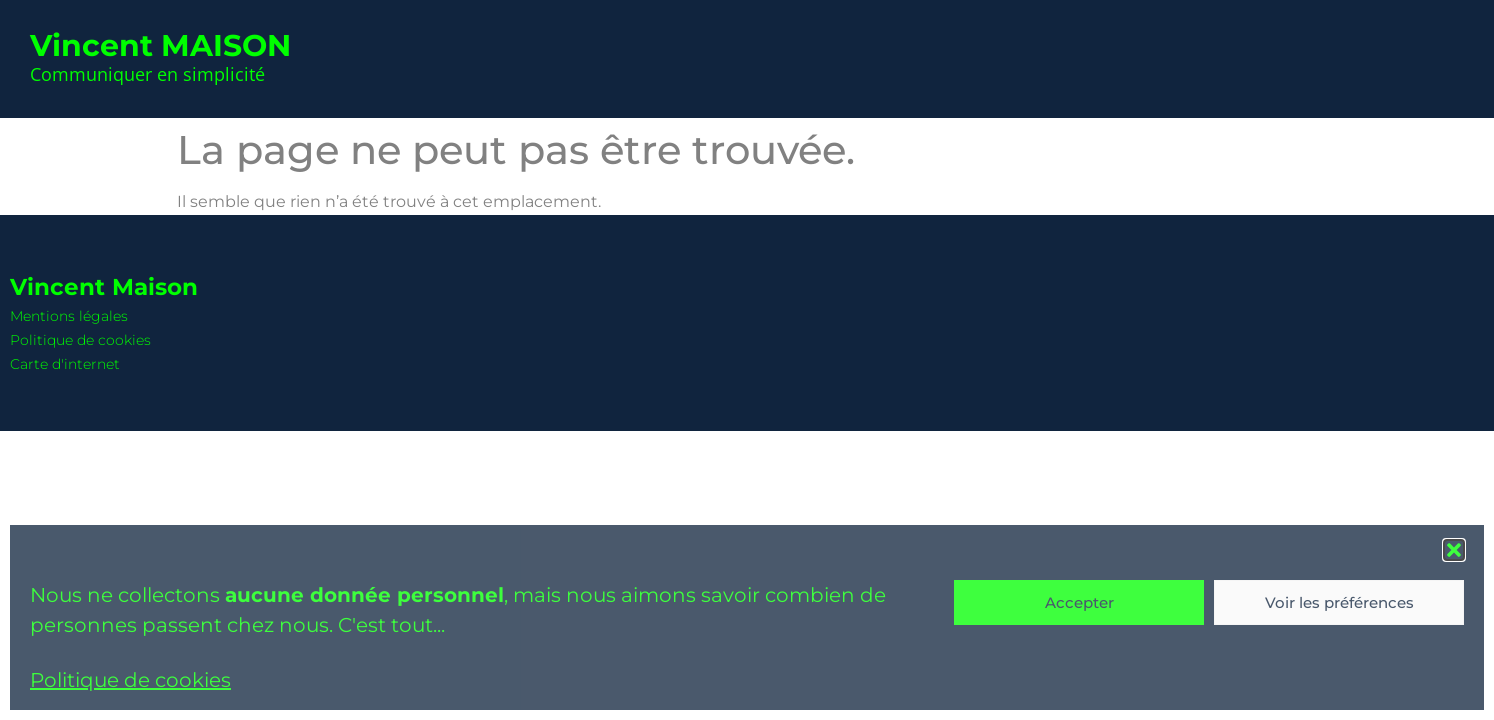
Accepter (1079, 602)
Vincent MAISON (160, 45)
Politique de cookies (130, 680)
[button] (1454, 550)
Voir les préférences (1339, 602)
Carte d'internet (65, 364)
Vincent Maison (104, 287)
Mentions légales (69, 316)
